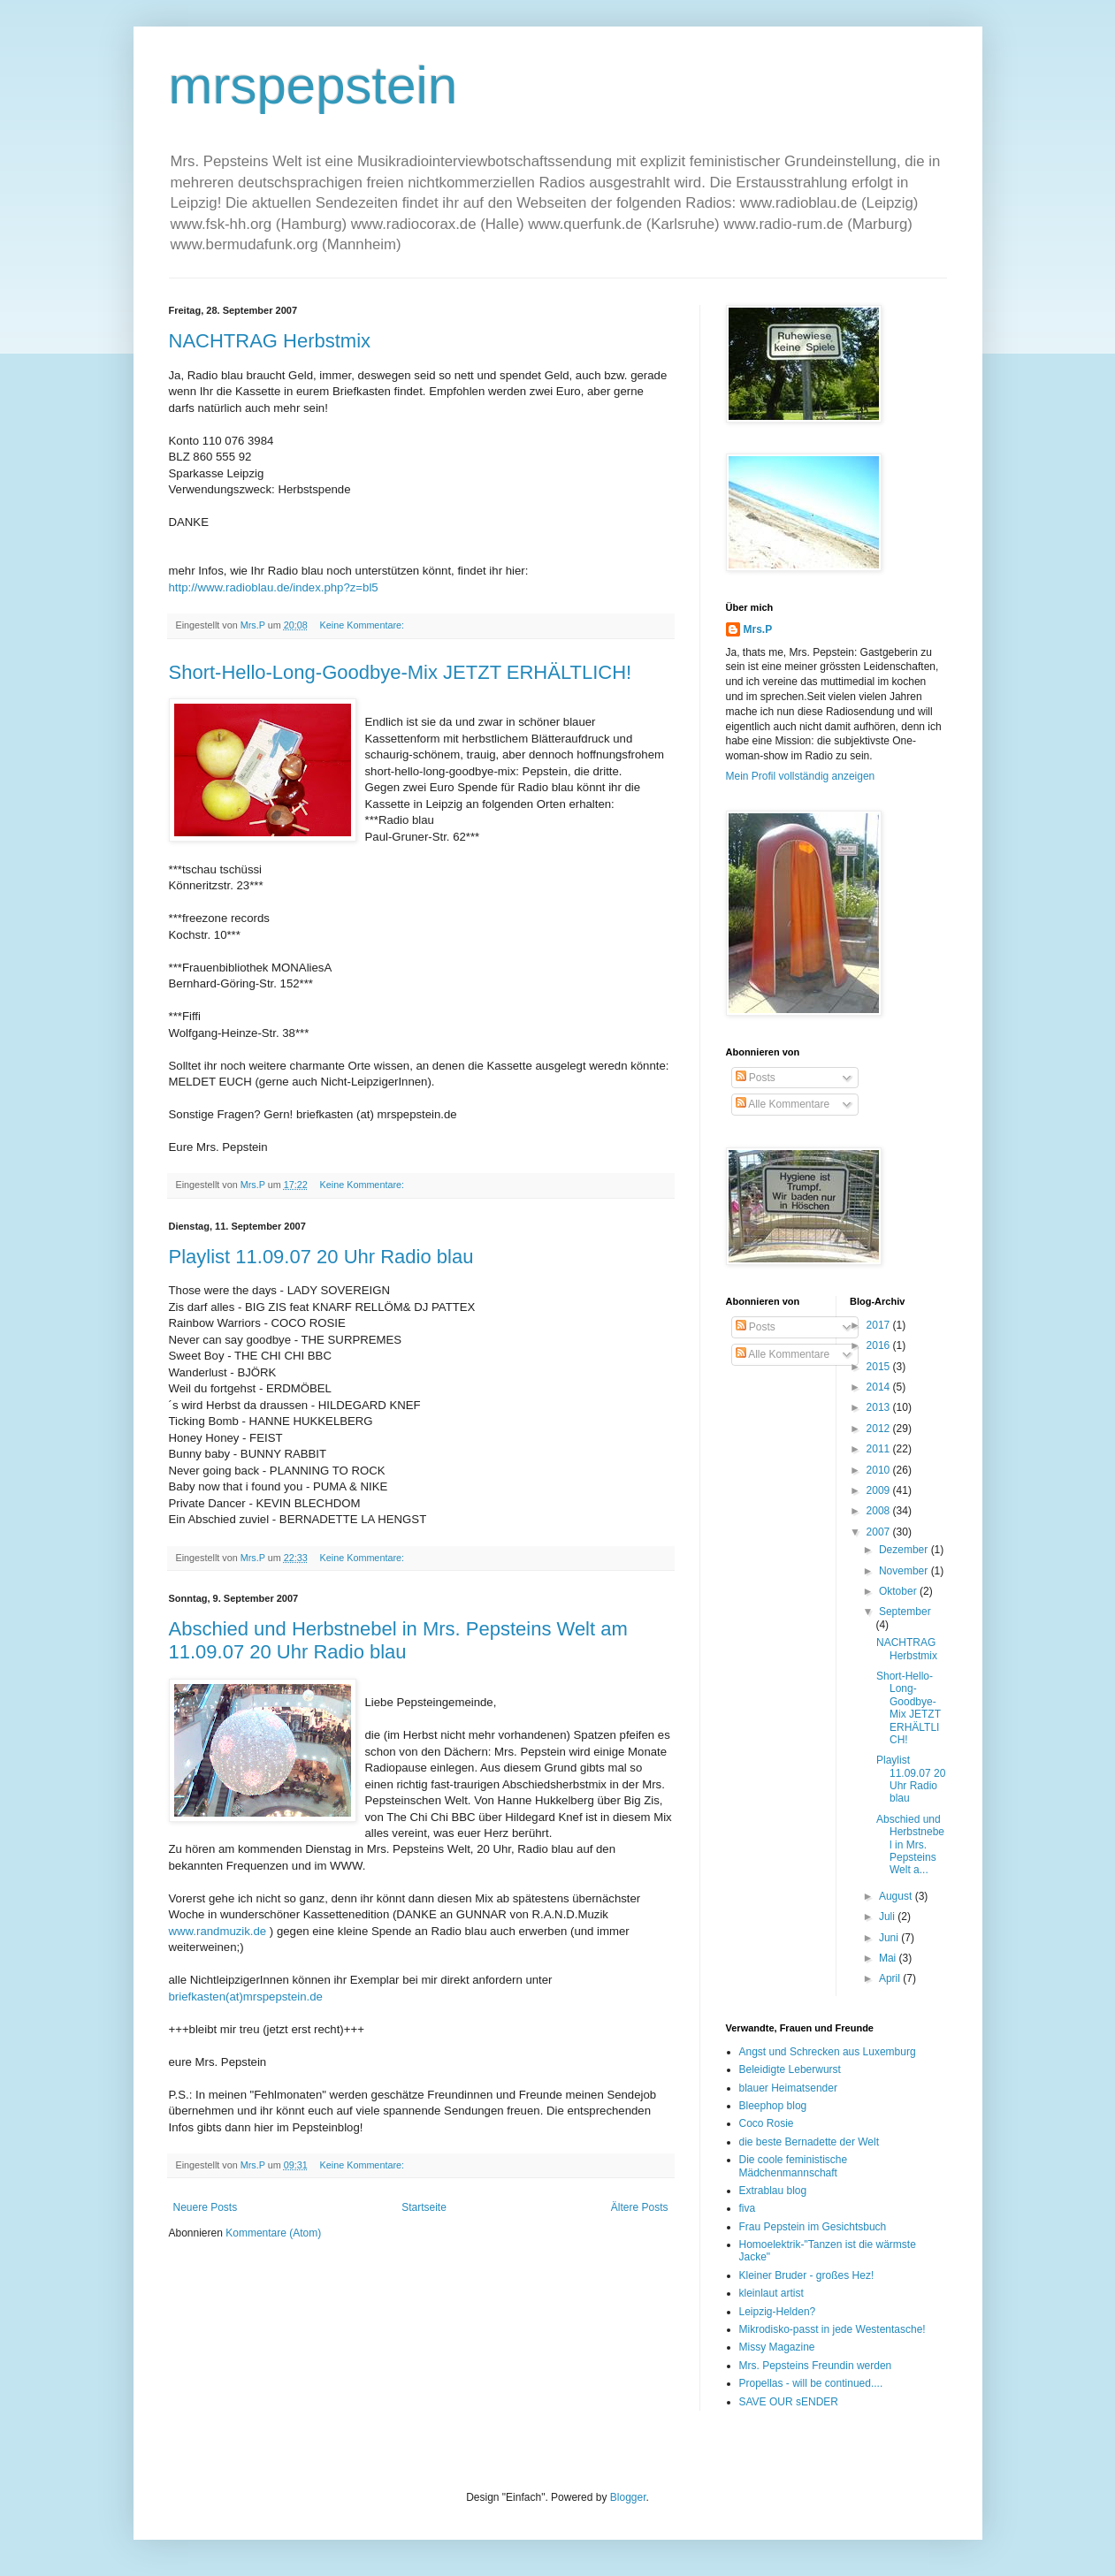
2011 (880, 1449)
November (905, 1571)
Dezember (905, 1549)
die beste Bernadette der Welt (809, 2142)
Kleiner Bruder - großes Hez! (806, 2275)
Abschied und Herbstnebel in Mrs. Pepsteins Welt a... (910, 1845)
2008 (880, 1511)
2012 (880, 1428)
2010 (880, 1470)
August (897, 1896)
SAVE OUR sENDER (788, 2402)
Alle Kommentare (783, 1104)
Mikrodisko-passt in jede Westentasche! (832, 2329)
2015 (880, 1366)
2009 (880, 1490)
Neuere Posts (205, 2207)
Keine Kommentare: (363, 625)
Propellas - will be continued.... (811, 2383)
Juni (890, 1938)
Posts (755, 1077)
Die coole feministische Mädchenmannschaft (793, 2165)
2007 (880, 1532)
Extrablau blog (773, 2190)
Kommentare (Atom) (273, 2233)
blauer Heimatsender (788, 2088)
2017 (880, 1325)
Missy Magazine (777, 2347)
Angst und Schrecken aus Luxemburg (827, 2052)
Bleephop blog (773, 2106)
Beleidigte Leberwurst (790, 2069)
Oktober (899, 1591)
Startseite (424, 2207)
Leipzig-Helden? (777, 2311)
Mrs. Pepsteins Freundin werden (815, 2365)
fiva (747, 2208)
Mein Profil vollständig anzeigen (800, 776)
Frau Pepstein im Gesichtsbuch (813, 2227)
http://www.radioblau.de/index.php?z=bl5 (273, 587)
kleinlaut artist (771, 2293)
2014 (880, 1387)
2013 (880, 1407)
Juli (888, 1916)
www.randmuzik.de (218, 1931)
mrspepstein (313, 85)
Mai (889, 1958)
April (891, 1978)
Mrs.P (758, 629)
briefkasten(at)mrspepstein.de (246, 1996)
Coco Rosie (766, 2123)
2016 (880, 1345)
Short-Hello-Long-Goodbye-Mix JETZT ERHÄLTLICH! (400, 672)
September (905, 1611)
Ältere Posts (639, 2207)
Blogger (628, 2497)
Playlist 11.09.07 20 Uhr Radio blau (321, 1257)
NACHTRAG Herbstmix (270, 341)
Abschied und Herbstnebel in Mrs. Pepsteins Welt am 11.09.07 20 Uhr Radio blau (398, 1640)
